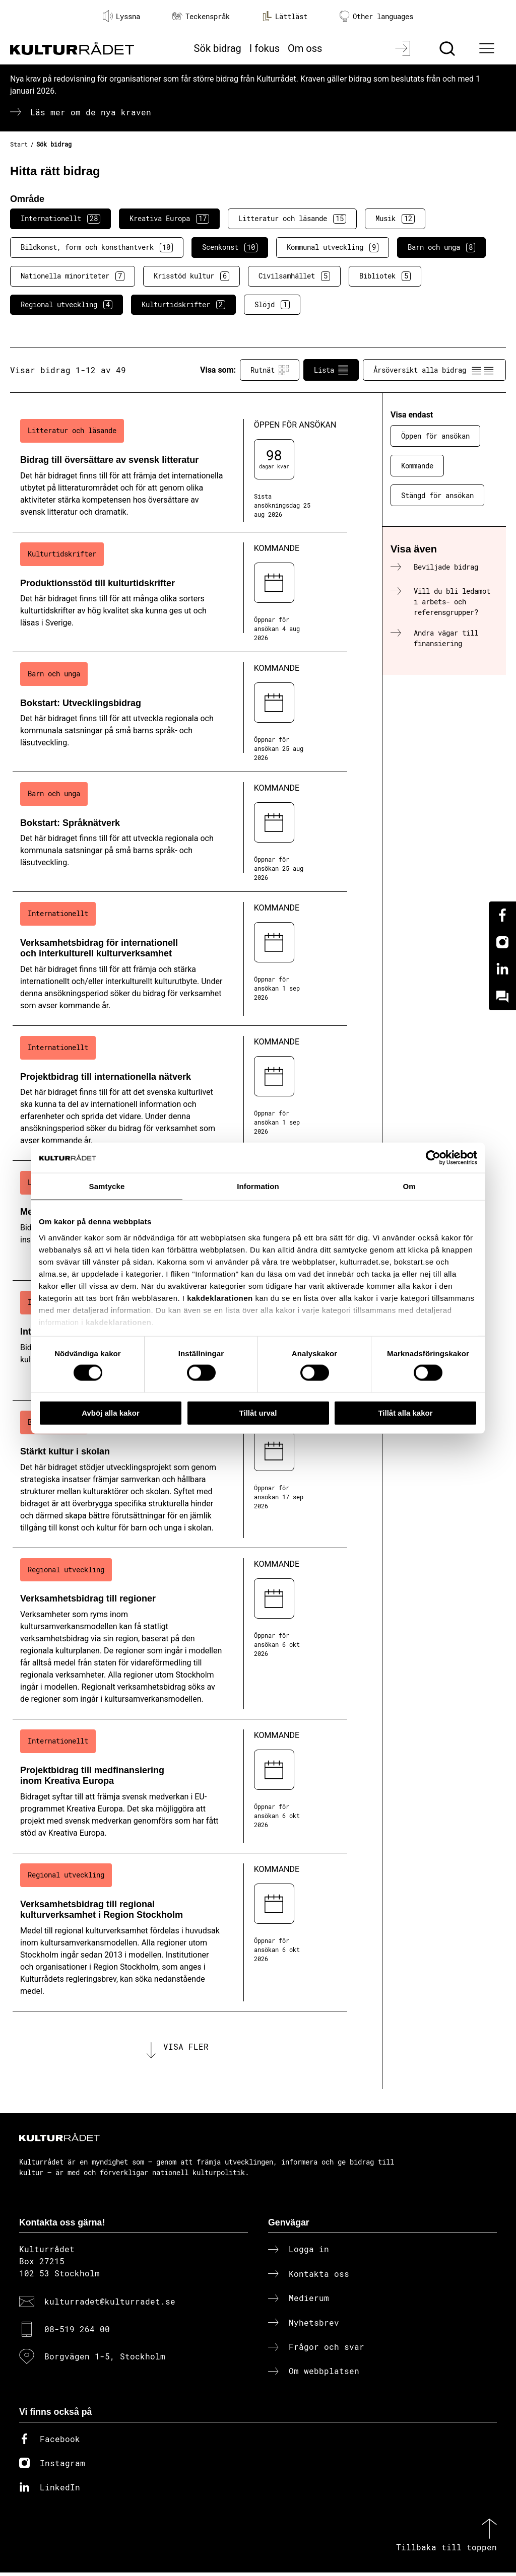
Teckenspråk (201, 16)
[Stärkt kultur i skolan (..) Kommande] (180, 1474)
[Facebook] (502, 915)
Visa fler (186, 2048)
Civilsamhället (294, 276)
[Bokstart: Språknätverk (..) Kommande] (180, 832)
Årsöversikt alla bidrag (434, 370)
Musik (395, 219)
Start (19, 144)
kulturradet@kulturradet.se (109, 2305)
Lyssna (121, 16)
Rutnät (269, 370)
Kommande (417, 465)
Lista (331, 370)
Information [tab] (258, 1185)
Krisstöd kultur (191, 276)
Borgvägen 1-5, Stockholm (104, 2359)
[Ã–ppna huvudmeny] (488, 48)
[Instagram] (502, 942)
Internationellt (60, 219)
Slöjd (272, 305)
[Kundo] (502, 996)
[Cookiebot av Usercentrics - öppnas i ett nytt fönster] (433, 1157)
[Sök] (448, 48)
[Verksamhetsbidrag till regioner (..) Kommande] (180, 1633)
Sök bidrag (217, 48)
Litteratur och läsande (292, 219)
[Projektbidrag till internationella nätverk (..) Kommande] (180, 1093)
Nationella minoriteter (72, 276)
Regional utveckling (66, 305)
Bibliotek (385, 276)
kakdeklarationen (220, 1297)
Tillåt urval (258, 1412)
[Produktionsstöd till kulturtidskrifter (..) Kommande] (180, 592)
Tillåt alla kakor (405, 1412)
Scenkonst (229, 247)
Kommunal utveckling (332, 247)
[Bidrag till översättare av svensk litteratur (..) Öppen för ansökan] (180, 470)
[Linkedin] (502, 969)
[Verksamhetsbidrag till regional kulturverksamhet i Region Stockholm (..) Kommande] (180, 1932)
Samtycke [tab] (107, 1185)
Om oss (305, 48)
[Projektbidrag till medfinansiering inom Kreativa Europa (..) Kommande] (180, 1786)
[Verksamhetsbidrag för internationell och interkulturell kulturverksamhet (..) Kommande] (180, 959)
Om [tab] (409, 1185)
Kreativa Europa (169, 219)
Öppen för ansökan (435, 436)
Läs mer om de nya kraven (90, 112)
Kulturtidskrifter (183, 305)
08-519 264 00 (77, 2332)
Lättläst (284, 16)
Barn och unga (441, 247)
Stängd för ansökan (437, 495)
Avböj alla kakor (111, 1412)
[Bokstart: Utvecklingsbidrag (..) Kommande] (180, 712)
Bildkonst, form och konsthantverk (97, 247)
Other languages (376, 16)
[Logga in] (404, 48)
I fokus (264, 48)
